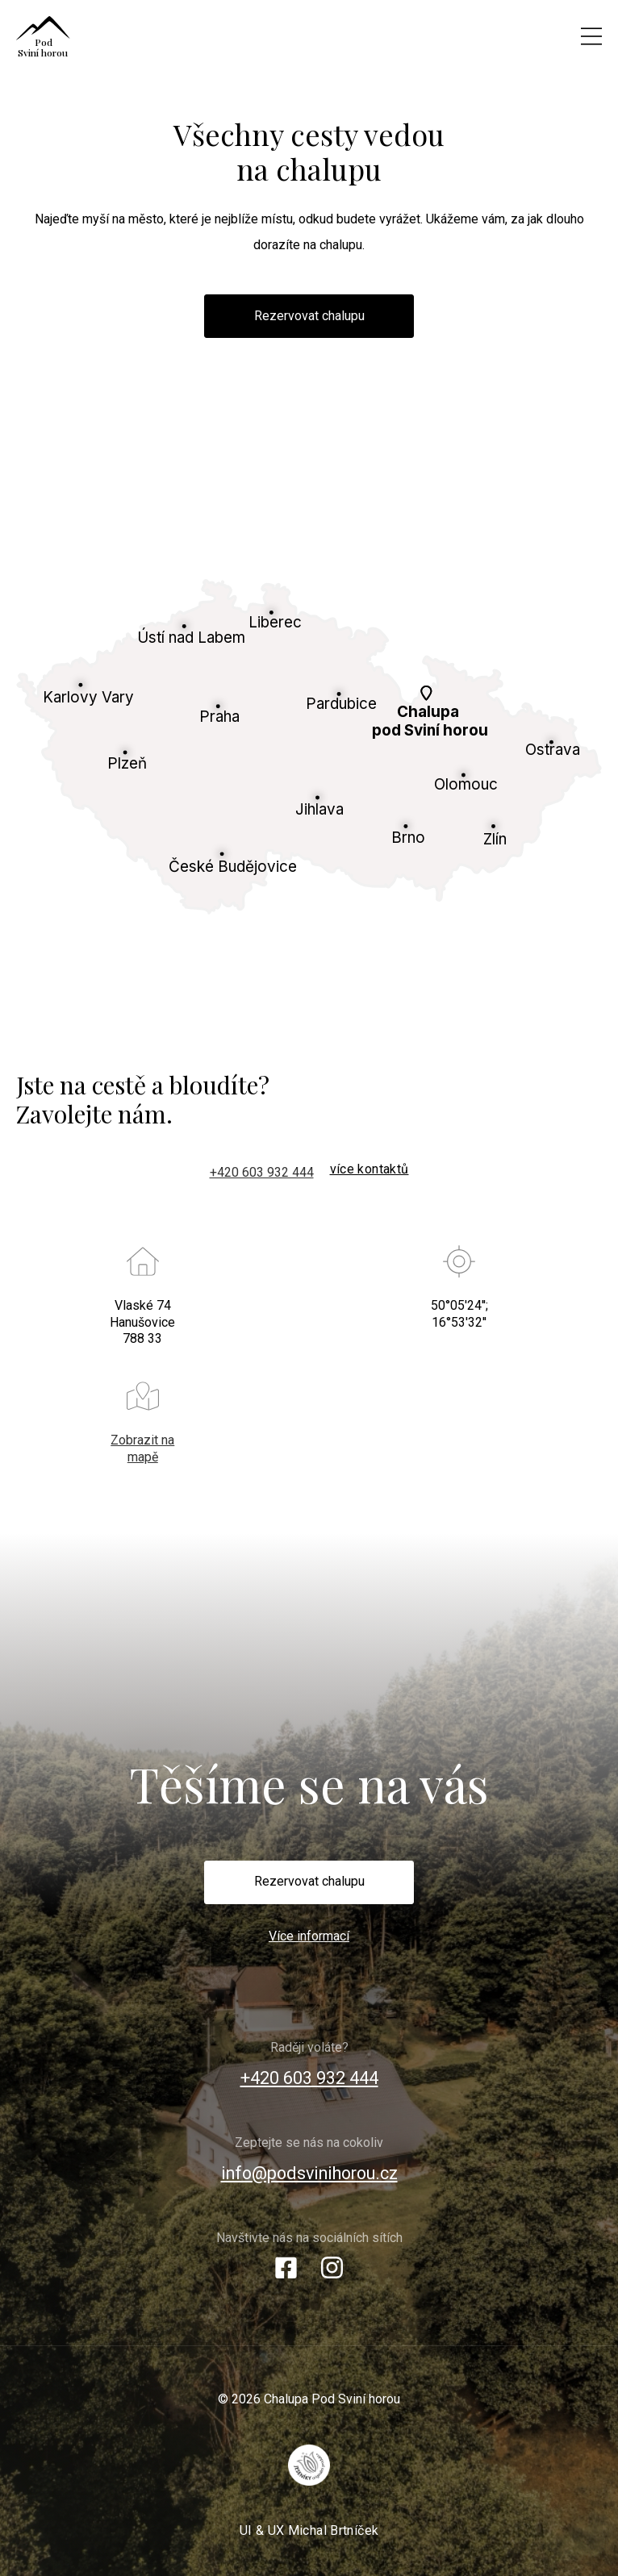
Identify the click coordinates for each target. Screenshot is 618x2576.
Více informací (309, 1936)
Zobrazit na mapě (142, 1448)
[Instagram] (332, 2273)
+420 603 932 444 (262, 1172)
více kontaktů (369, 1169)
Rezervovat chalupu (309, 315)
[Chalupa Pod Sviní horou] (236, 36)
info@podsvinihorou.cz (309, 2173)
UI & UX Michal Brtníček (309, 2530)
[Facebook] (286, 2273)
